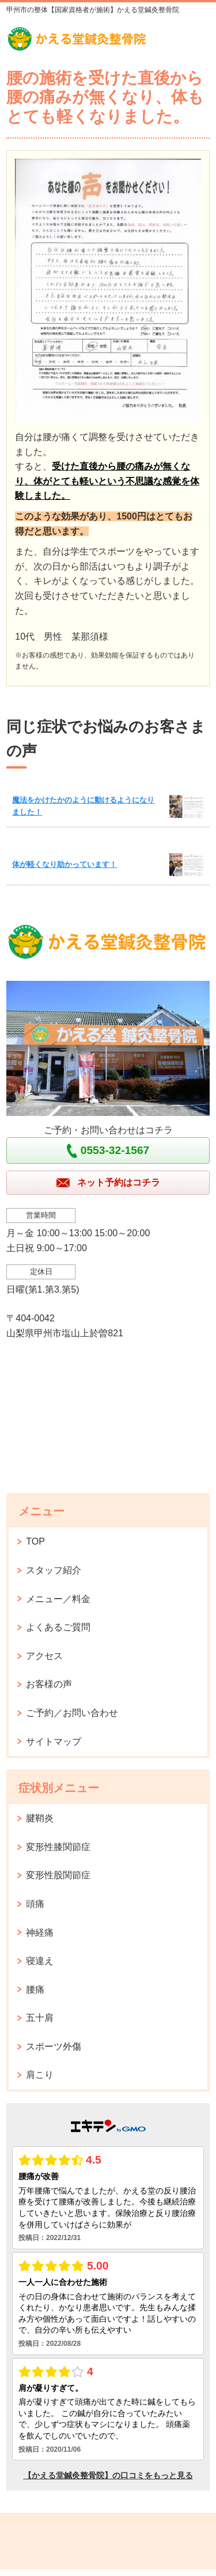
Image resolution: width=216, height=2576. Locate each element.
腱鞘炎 (40, 1818)
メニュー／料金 (58, 1599)
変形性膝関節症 (58, 1847)
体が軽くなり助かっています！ (64, 864)
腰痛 (35, 1989)
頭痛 (35, 1904)
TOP (35, 1541)
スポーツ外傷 (53, 2046)
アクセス (44, 1656)
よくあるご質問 (58, 1627)
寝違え (40, 1961)
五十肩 (40, 2018)
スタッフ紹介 (53, 1570)
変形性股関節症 (58, 1875)
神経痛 (40, 1932)
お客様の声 (49, 1684)
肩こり (40, 2075)
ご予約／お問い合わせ (72, 1713)
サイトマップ (53, 1741)
